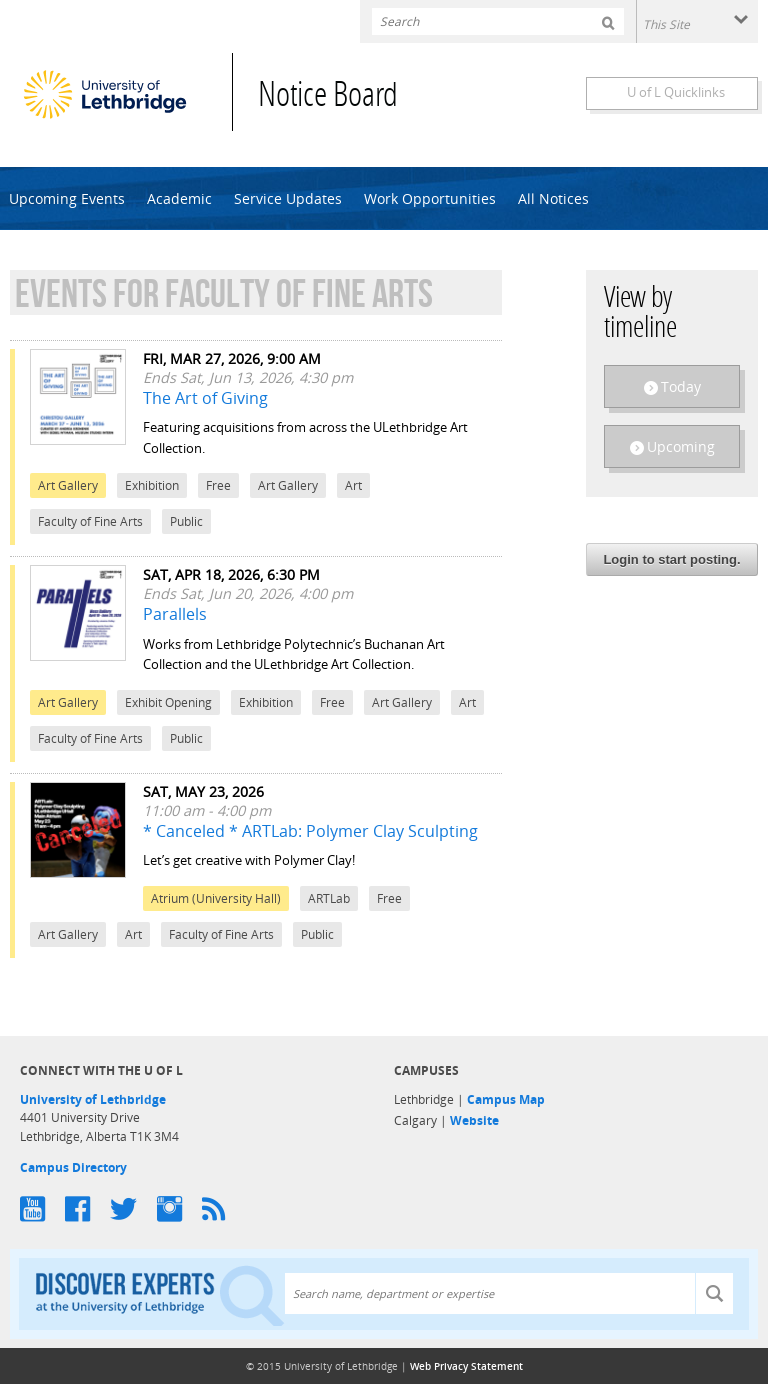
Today (681, 386)
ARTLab (329, 898)
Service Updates (288, 198)
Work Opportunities (430, 198)
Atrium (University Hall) (216, 898)
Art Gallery (68, 485)
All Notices (553, 198)
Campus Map (506, 1099)
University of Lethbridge (93, 1099)
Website (474, 1120)
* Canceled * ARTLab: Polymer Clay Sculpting (310, 831)
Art (353, 485)
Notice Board (328, 97)
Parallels (175, 614)
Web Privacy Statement (466, 1366)
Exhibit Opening (168, 702)
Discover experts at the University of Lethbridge (160, 1294)
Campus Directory (73, 1167)
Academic (179, 198)
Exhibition (152, 485)
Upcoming (681, 446)
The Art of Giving (205, 398)
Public (186, 521)
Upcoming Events (67, 198)
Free (218, 485)
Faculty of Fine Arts (90, 521)
